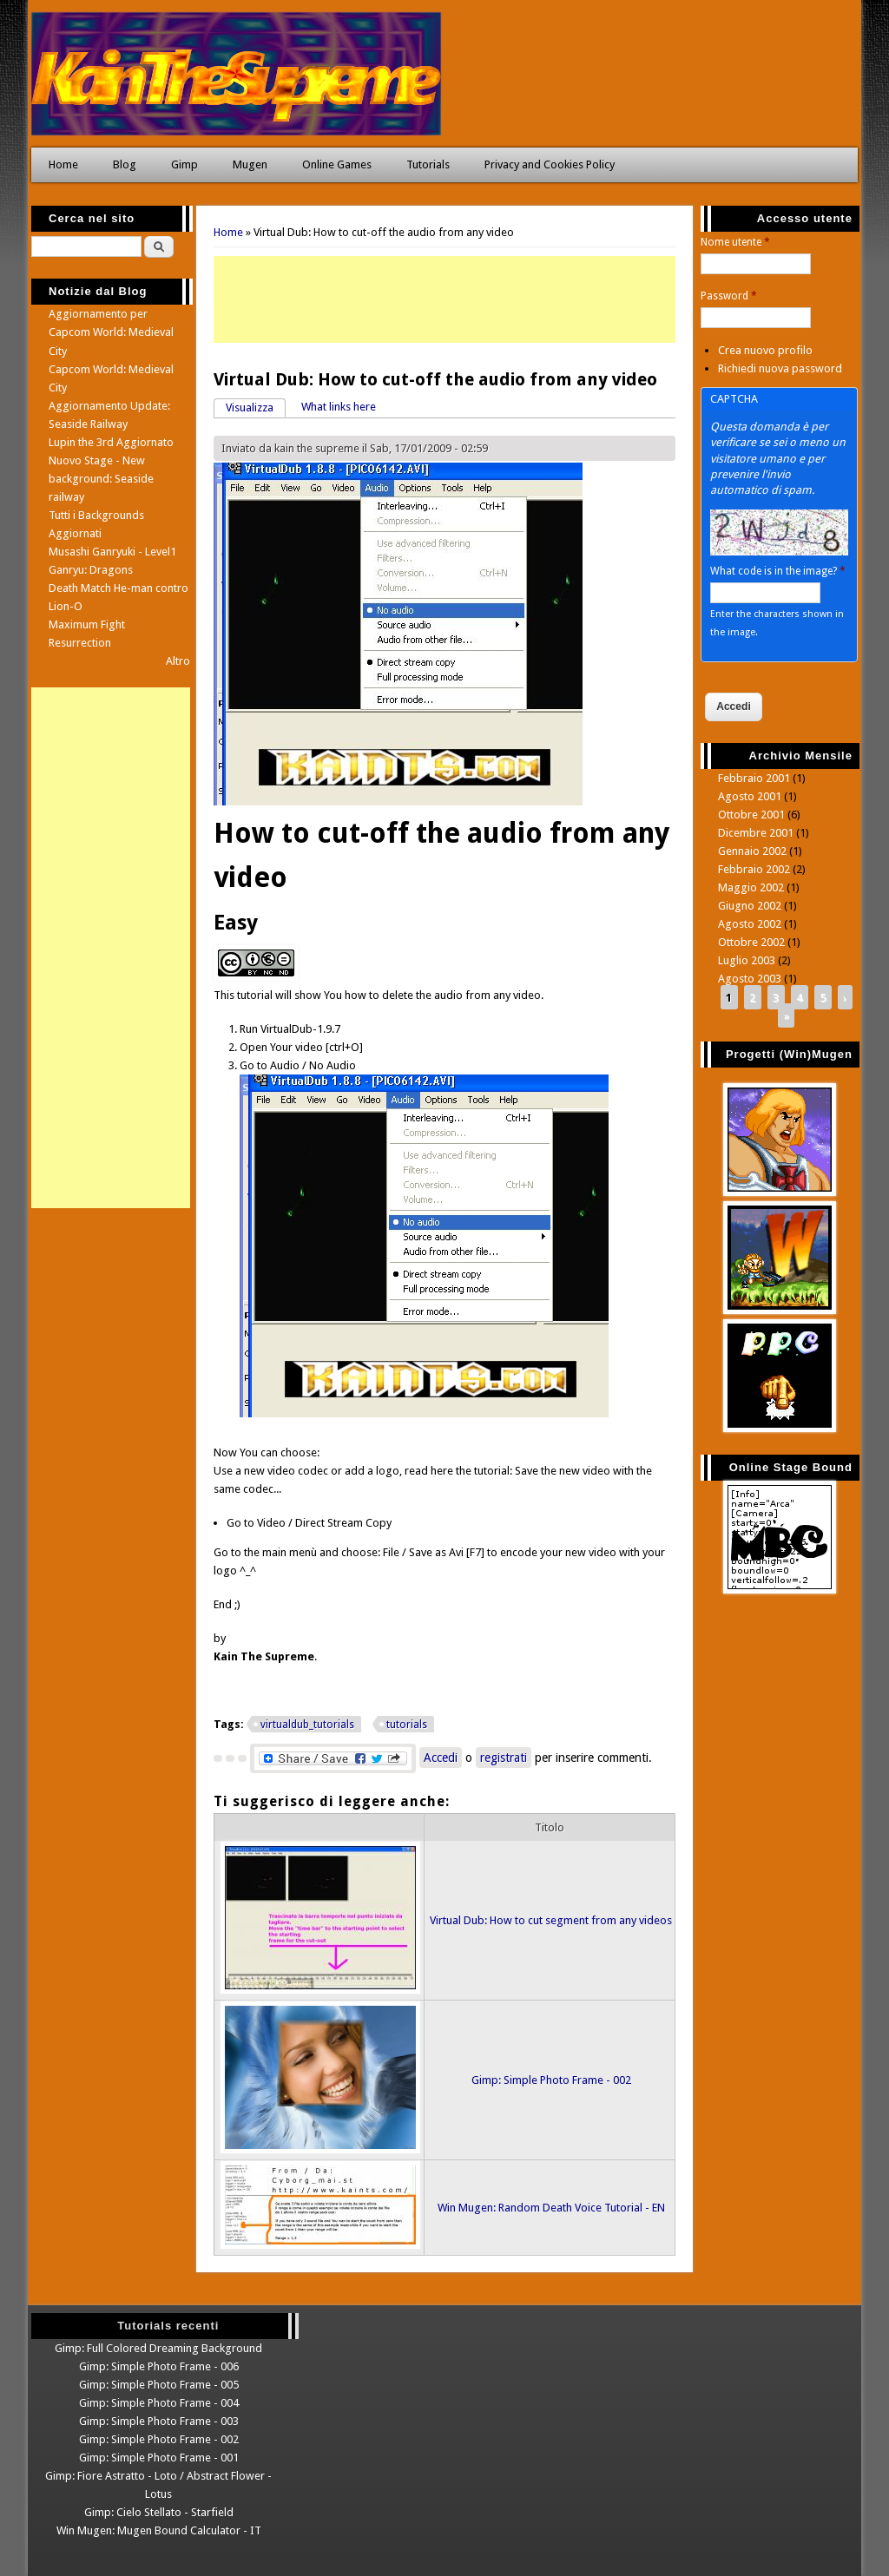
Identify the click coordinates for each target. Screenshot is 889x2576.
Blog (124, 164)
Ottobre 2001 (751, 814)
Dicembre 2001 (756, 832)
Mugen (250, 164)
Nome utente (735, 242)
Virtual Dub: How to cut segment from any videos (551, 1920)
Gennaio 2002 (752, 851)
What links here (338, 406)
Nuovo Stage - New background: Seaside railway (101, 478)
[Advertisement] (444, 299)
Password (729, 296)
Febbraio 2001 (754, 778)
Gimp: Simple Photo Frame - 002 (551, 2079)
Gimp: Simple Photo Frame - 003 (159, 2421)
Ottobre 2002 (751, 942)
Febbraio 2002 (754, 869)
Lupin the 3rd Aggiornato (111, 442)
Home (63, 164)
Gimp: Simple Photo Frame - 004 (159, 2402)
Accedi (441, 1757)
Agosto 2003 (749, 978)
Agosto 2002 (749, 923)
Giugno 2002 (749, 905)
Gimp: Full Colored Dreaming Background (158, 2348)
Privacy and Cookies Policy (549, 164)
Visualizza (256, 406)
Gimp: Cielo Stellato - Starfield (159, 2512)
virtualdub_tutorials (307, 1724)
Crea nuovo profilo (765, 350)
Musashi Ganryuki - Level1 (112, 551)
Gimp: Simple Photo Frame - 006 (159, 2366)
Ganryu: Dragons (91, 569)
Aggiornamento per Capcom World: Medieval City (111, 332)
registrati (503, 1757)
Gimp (184, 164)
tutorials (406, 1724)
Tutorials (428, 164)
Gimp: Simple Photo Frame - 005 (159, 2384)
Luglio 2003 (746, 960)
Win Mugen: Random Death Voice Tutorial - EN (551, 2207)
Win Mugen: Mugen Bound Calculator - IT (158, 2530)
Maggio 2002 (751, 887)
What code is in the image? (778, 571)
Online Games (337, 164)
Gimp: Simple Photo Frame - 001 (159, 2457)
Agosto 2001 (749, 796)
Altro (178, 660)
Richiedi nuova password (780, 368)
